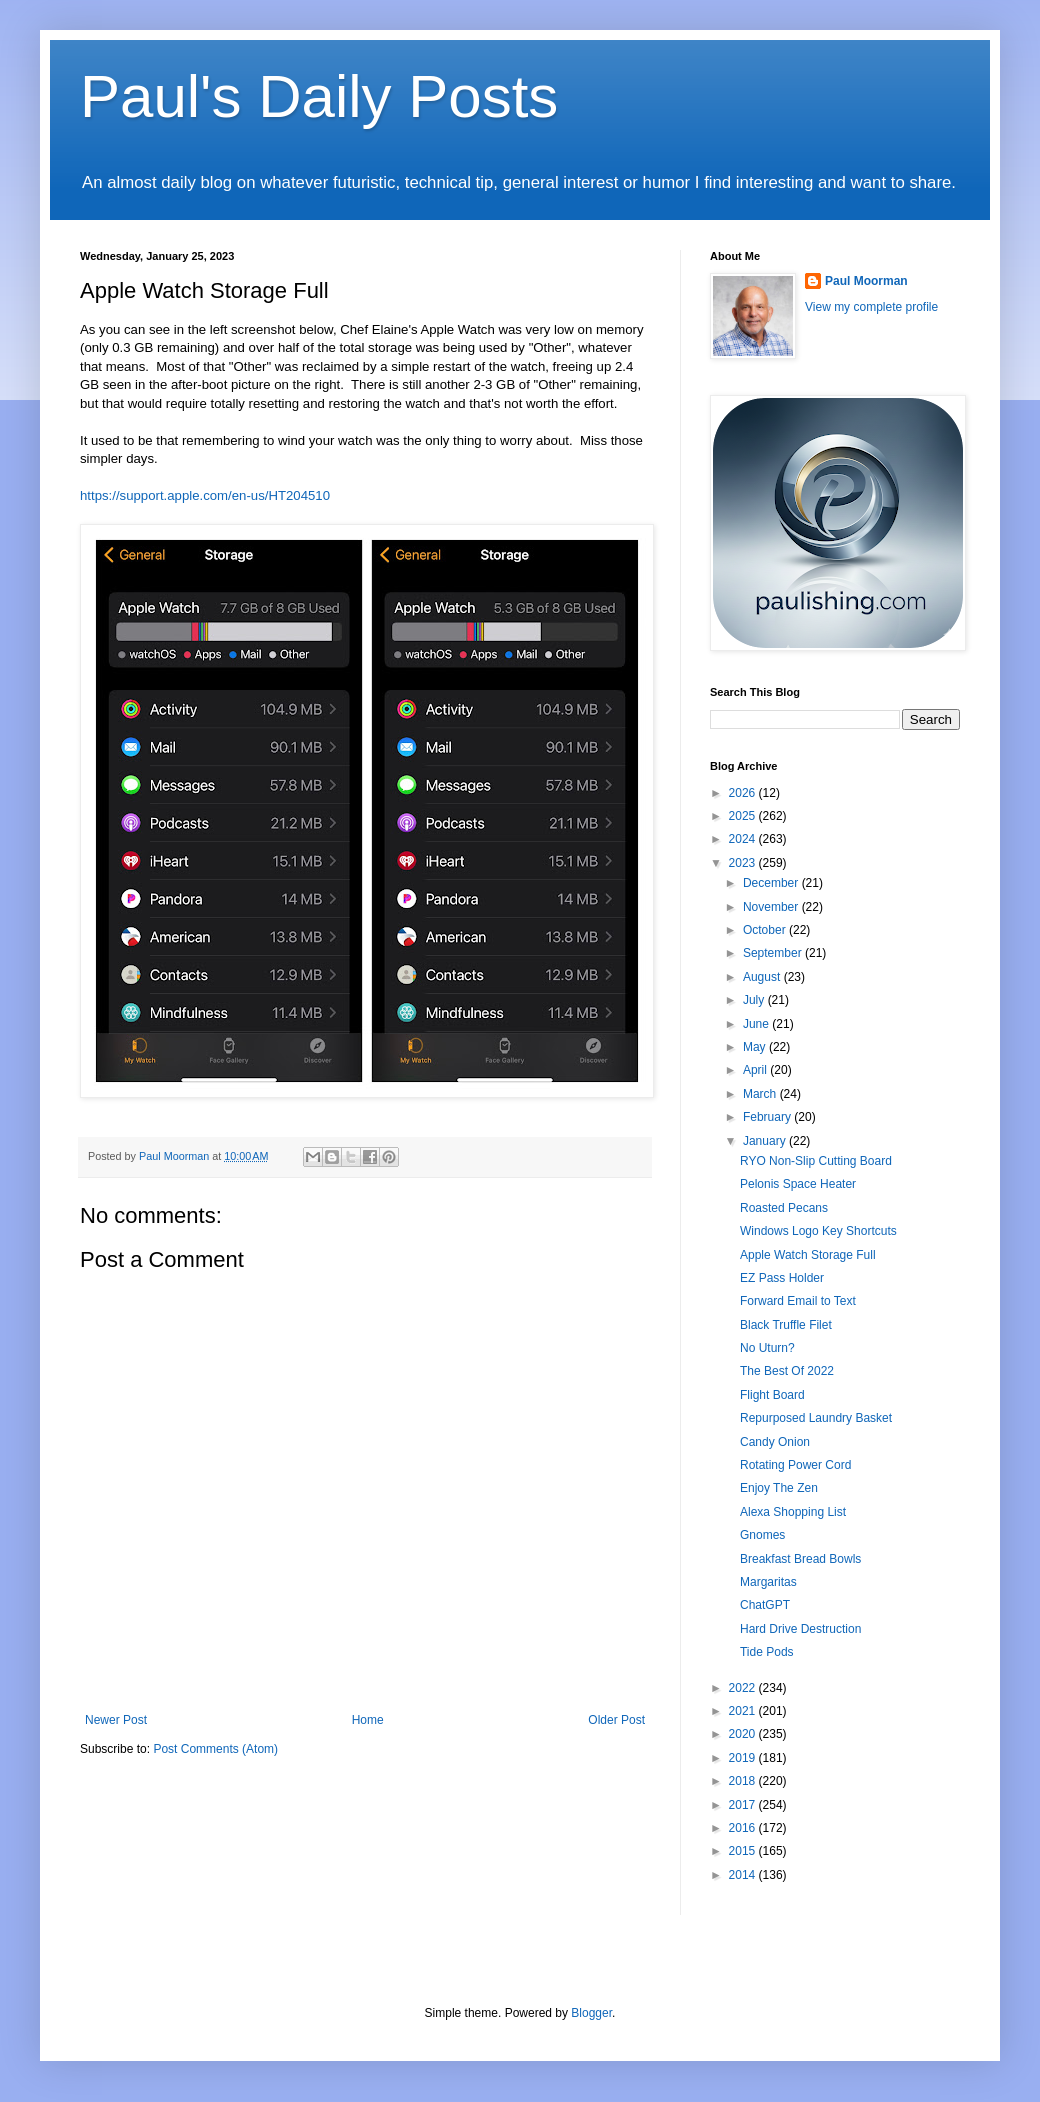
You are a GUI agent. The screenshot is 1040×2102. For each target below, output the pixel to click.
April (756, 1070)
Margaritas (768, 1582)
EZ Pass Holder (782, 1278)
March (761, 1094)
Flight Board (772, 1395)
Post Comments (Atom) (215, 1749)
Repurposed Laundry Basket (816, 1418)
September (774, 953)
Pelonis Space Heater (798, 1184)
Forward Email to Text (798, 1301)
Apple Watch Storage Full (808, 1255)
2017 (744, 1805)
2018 (744, 1781)
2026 (744, 793)
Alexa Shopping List (793, 1512)
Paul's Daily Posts (319, 96)
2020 (744, 1734)
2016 (744, 1828)
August (763, 977)
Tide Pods (767, 1652)
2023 (744, 863)
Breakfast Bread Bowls (800, 1559)
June (757, 1024)
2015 (744, 1851)
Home (368, 1720)
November (772, 907)
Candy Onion (775, 1442)
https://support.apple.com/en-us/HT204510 (205, 495)
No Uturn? (767, 1348)
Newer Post (116, 1720)
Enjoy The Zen (779, 1488)
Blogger (591, 2013)
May (756, 1047)
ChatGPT (765, 1605)
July (755, 1000)
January (766, 1141)
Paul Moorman (866, 281)
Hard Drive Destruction (800, 1629)
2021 (744, 1711)
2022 (744, 1688)
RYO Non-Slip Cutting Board (816, 1161)
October (766, 930)
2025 (744, 816)
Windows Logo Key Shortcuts (818, 1231)
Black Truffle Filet (786, 1325)
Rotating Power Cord (795, 1465)
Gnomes (762, 1535)
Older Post (616, 1720)
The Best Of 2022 (787, 1371)
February (768, 1117)
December (772, 883)
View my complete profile (871, 307)
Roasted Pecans (784, 1208)
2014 (744, 1875)
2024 (744, 839)
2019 (744, 1758)
